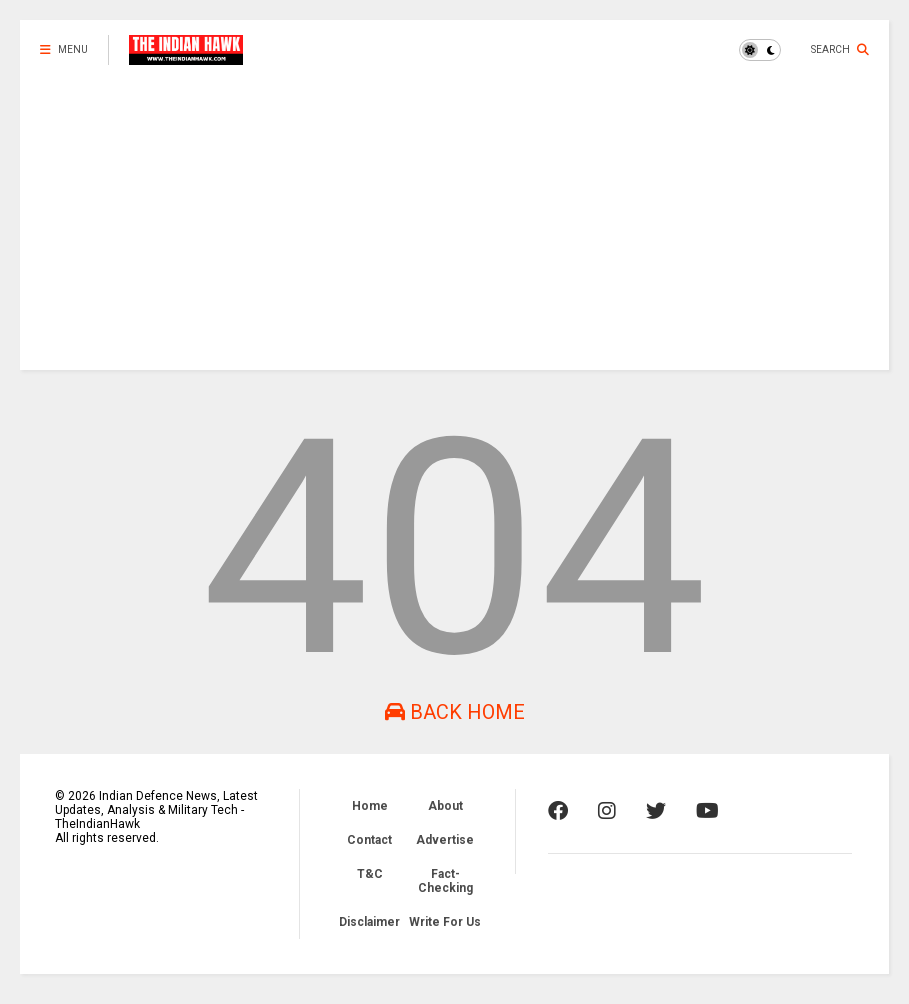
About (445, 806)
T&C (370, 874)
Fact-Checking (445, 881)
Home (370, 806)
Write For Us (445, 922)
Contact (369, 840)
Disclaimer (369, 922)
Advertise (445, 840)
